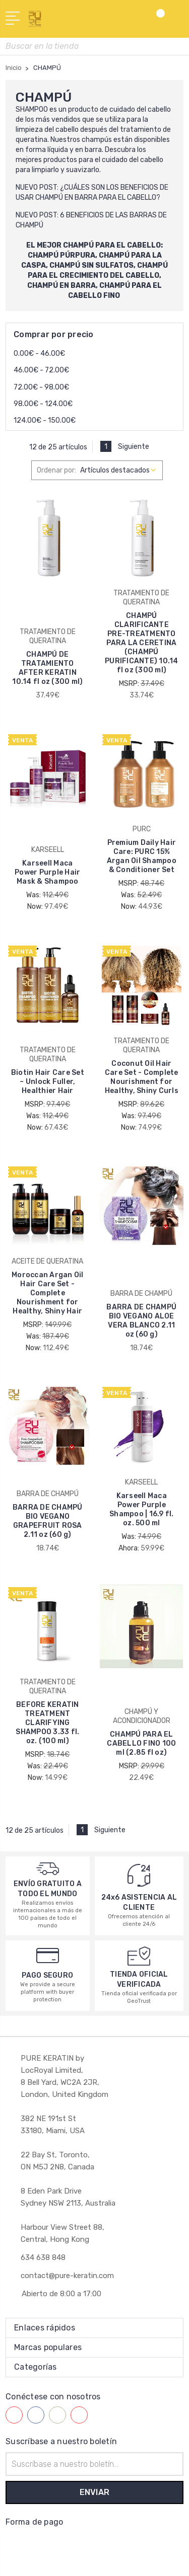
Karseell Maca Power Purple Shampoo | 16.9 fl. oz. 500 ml (141, 1509)
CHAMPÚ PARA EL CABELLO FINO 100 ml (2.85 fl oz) (141, 1743)
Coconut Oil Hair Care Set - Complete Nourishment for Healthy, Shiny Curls (141, 1077)
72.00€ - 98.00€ (41, 387)
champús (97, 139)
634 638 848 (43, 2257)
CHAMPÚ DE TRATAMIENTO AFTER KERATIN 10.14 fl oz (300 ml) (47, 668)
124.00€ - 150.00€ (45, 420)
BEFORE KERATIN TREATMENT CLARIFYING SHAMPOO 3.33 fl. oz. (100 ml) (47, 1722)
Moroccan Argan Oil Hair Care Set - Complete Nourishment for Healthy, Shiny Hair (48, 1293)
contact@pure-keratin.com (67, 2275)
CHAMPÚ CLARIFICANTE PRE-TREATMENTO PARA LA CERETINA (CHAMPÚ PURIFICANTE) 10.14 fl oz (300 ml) (141, 642)
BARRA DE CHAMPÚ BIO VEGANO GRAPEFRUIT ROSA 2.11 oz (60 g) (48, 1521)
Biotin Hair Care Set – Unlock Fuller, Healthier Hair (47, 1081)
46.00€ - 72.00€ (41, 370)
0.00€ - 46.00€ (39, 353)
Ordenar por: (56, 470)
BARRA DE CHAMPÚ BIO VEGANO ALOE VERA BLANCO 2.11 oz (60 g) (141, 1321)
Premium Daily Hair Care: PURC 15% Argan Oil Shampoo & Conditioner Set (141, 856)
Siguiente (138, 446)
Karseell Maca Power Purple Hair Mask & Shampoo (47, 872)
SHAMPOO (32, 109)
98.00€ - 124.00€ (43, 404)
